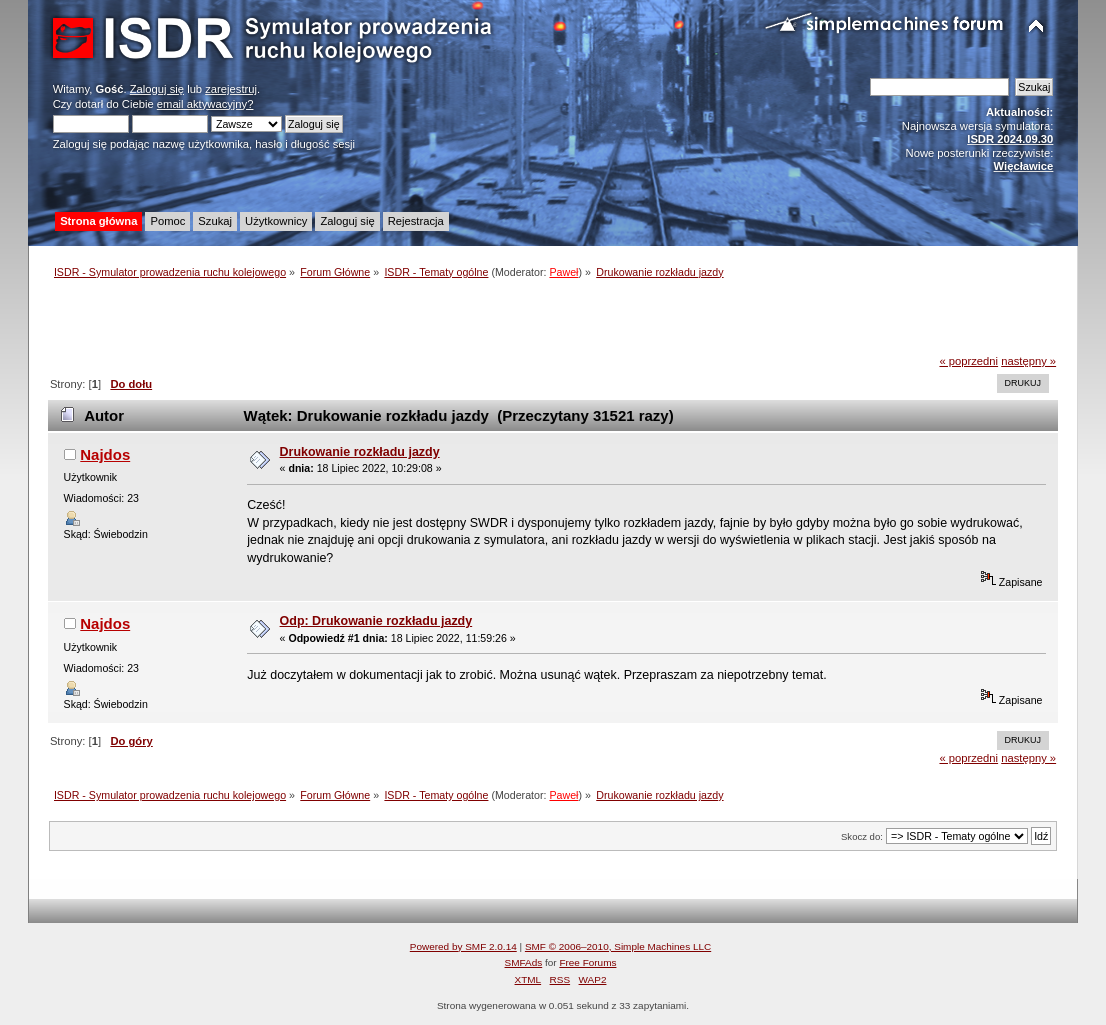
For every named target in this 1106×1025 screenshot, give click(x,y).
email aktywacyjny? (205, 104)
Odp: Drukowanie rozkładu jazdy (376, 621)
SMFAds (524, 962)
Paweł (563, 272)
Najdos (105, 454)
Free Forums (587, 962)
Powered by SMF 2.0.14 (463, 946)
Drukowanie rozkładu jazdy (360, 452)
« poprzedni (968, 361)
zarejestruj (231, 89)
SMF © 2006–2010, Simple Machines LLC (618, 946)
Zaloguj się (157, 89)
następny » (1028, 361)
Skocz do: (862, 836)
